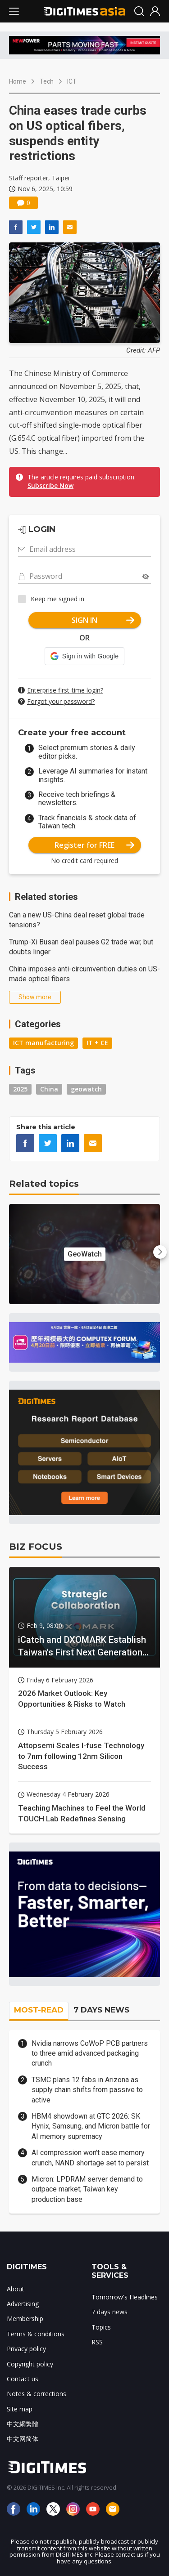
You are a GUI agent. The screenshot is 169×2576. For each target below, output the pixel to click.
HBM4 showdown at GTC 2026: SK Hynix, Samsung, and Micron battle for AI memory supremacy (91, 2126)
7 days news (109, 2312)
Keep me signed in (57, 599)
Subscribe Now (50, 485)
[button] (84, 656)
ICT (72, 81)
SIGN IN (103, 620)
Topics (101, 2327)
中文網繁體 (22, 2423)
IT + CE (97, 1042)
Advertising (23, 2303)
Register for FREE (94, 845)
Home (17, 81)
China (49, 1089)
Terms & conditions (35, 2334)
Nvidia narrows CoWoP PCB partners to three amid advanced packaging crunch (90, 2053)
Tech (47, 81)
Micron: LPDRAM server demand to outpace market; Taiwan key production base (87, 2189)
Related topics (44, 1183)
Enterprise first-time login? (65, 690)
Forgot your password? (61, 701)
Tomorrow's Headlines (124, 2297)
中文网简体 (22, 2438)
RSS (97, 2342)
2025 (20, 1089)
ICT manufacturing (43, 1042)
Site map (19, 2409)
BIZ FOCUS (35, 1546)
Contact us (22, 2379)
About (15, 2289)
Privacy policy (26, 2348)
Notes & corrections (36, 2393)
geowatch (86, 1089)
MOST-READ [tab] (39, 2009)
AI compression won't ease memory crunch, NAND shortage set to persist (90, 2157)
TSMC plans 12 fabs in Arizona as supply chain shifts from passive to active (87, 2089)
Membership (25, 2318)
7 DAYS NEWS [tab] (101, 2009)
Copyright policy (30, 2364)
